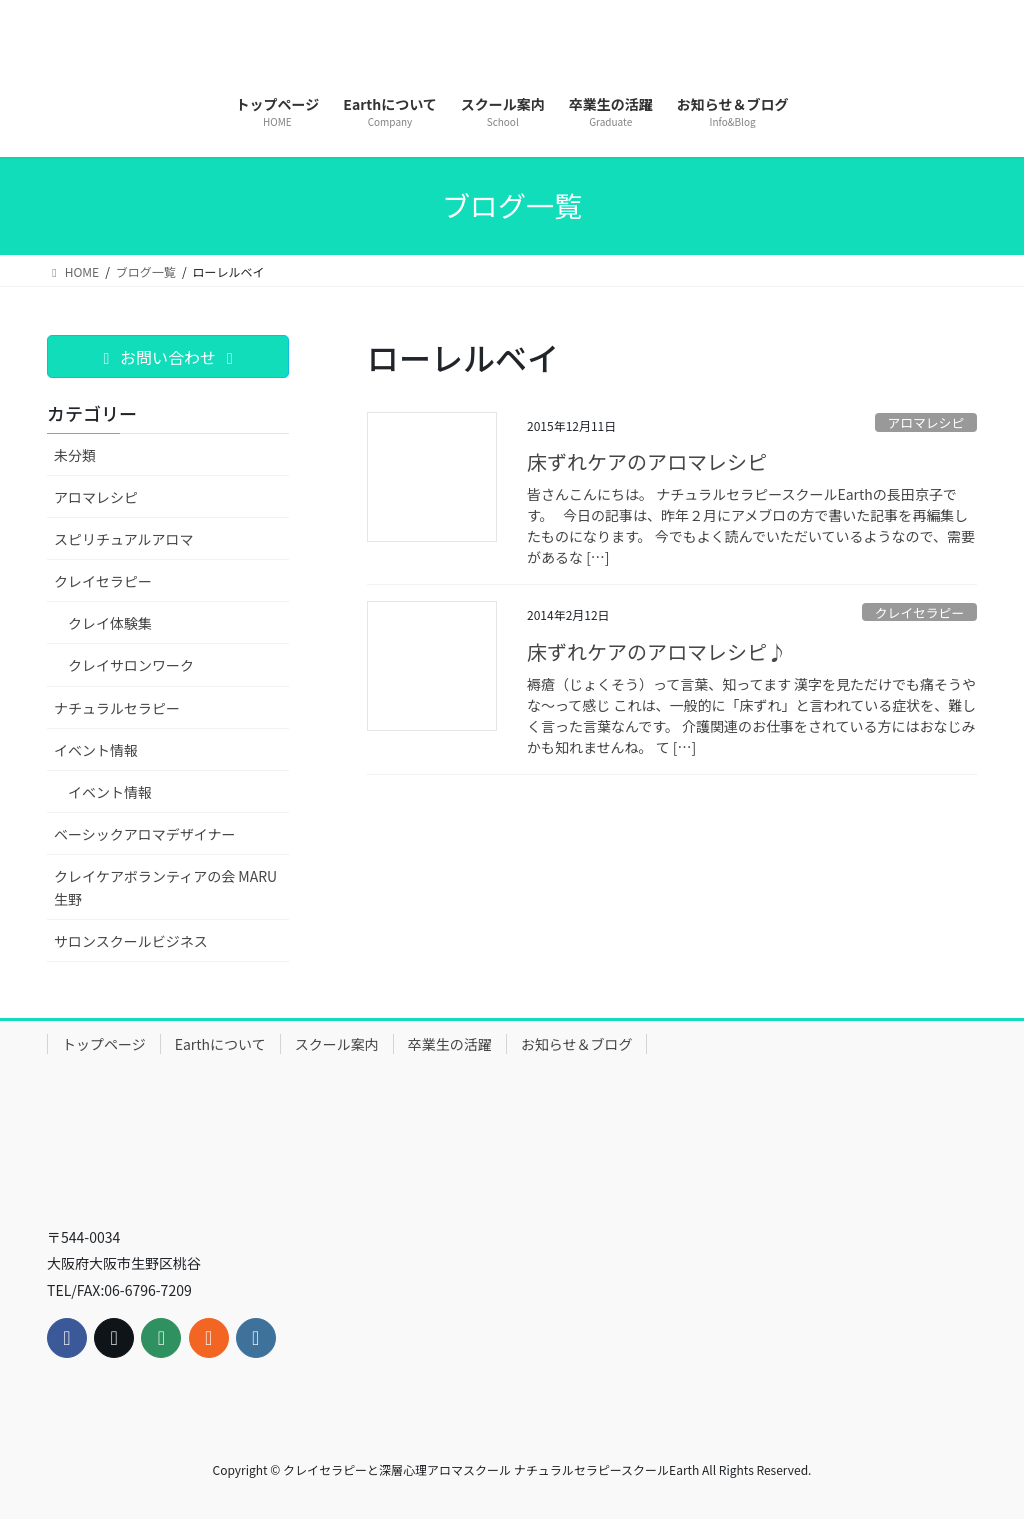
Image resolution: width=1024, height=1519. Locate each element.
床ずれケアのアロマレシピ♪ (657, 651)
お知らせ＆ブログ (577, 1044)
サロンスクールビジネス (131, 941)
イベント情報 (96, 750)
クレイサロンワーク (131, 665)
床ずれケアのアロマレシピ (647, 461)
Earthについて (220, 1044)
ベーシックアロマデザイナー (144, 834)
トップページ (104, 1044)
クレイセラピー (920, 612)
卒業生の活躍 (450, 1044)
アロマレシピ (925, 422)
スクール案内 (337, 1044)
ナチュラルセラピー (117, 708)
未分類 (75, 455)
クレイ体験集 (110, 623)
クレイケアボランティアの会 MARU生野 (165, 887)
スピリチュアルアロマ (124, 539)
